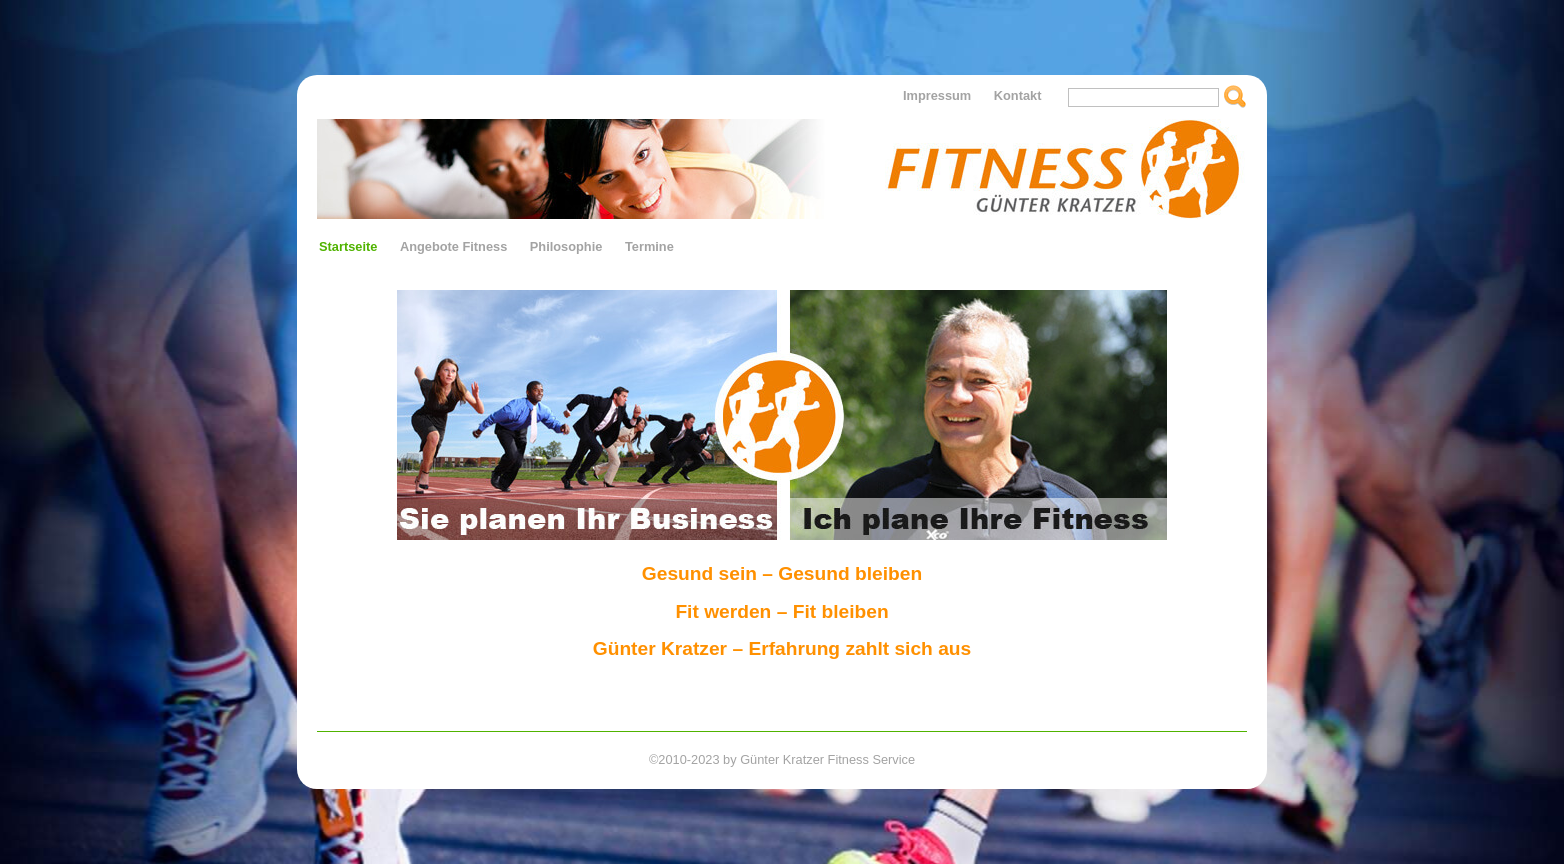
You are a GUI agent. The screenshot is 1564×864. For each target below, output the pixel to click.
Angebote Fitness (453, 246)
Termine (649, 246)
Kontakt (1018, 95)
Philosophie (566, 246)
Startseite (348, 246)
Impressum (937, 95)
